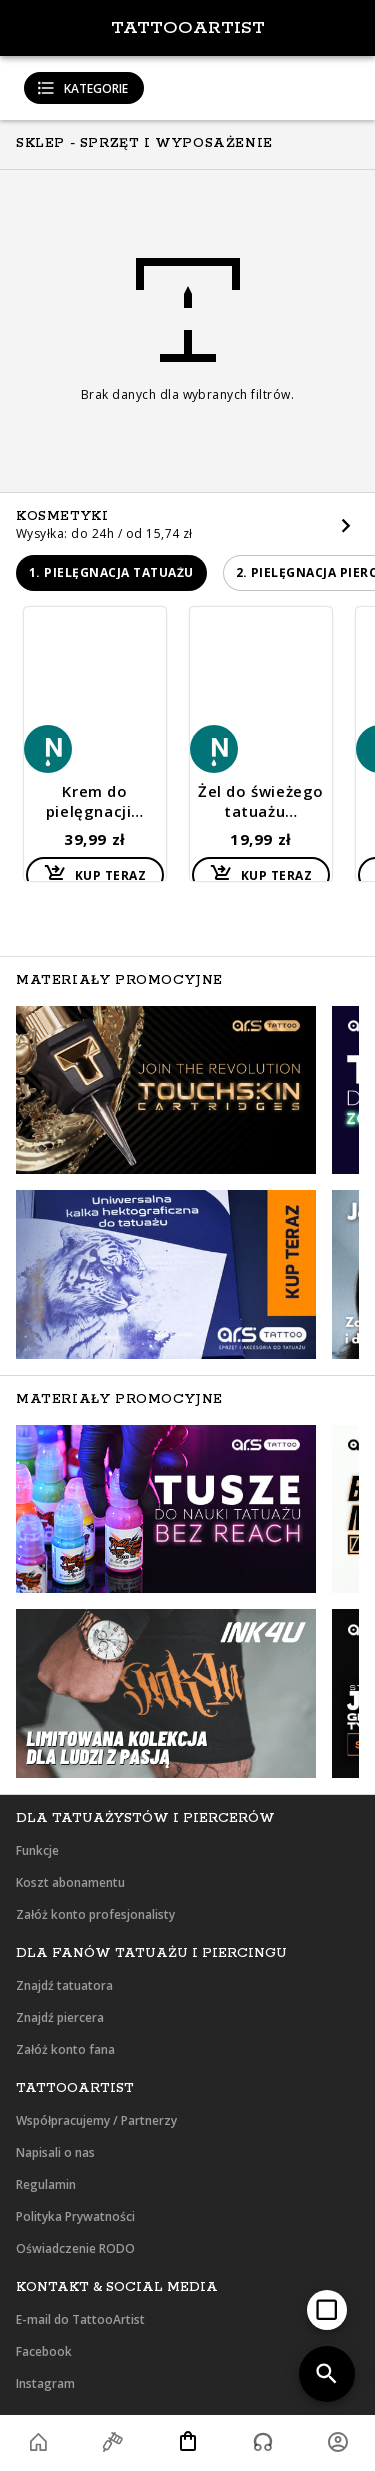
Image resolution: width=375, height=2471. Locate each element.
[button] (111, 573)
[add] (327, 2310)
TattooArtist (188, 28)
